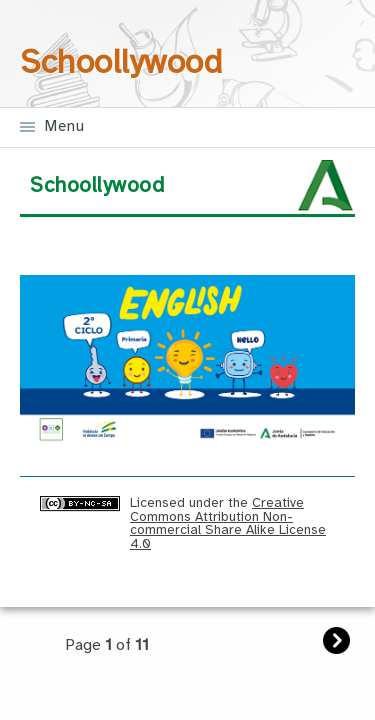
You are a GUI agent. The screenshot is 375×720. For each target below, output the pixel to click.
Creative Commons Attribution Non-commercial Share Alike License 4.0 (228, 523)
